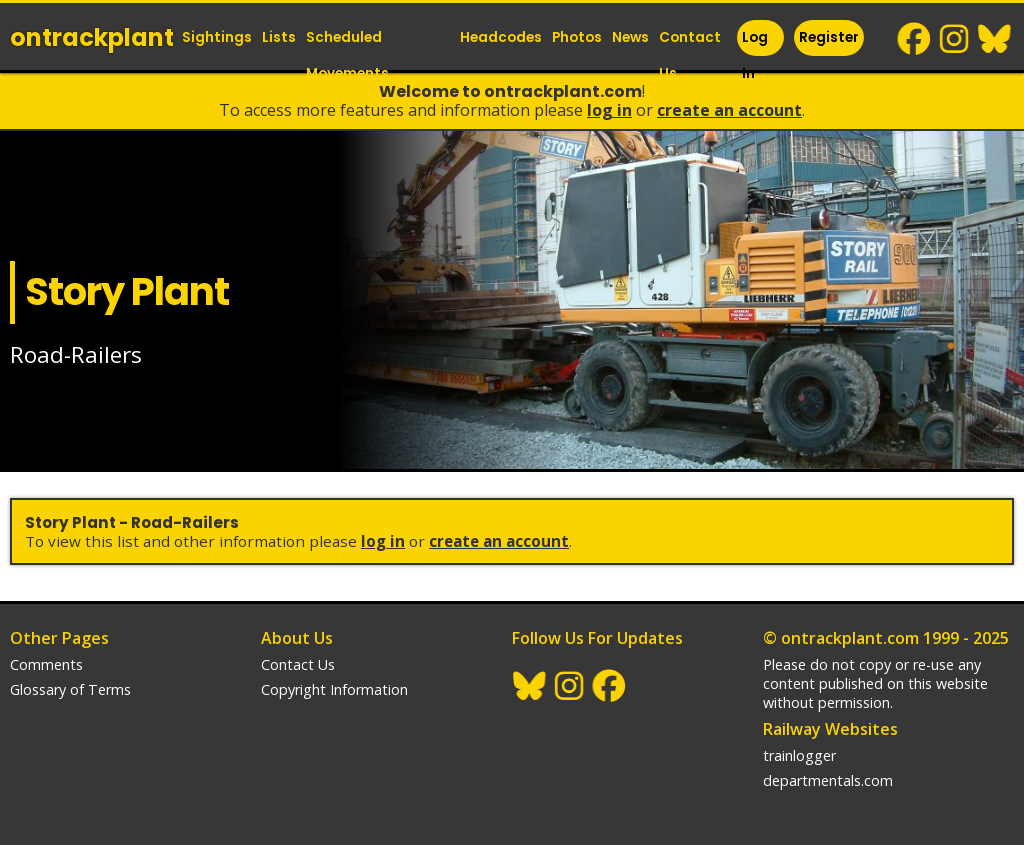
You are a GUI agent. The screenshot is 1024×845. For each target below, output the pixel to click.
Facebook (915, 39)
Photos (577, 37)
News (630, 37)
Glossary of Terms (70, 689)
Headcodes (501, 37)
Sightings (217, 37)
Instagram (955, 39)
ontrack (92, 37)
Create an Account (729, 110)
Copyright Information (334, 689)
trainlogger (799, 755)
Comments (46, 664)
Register (829, 37)
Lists (279, 37)
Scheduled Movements (347, 55)
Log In (755, 55)
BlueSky (995, 39)
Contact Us (690, 55)
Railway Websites (830, 729)
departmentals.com (828, 780)
